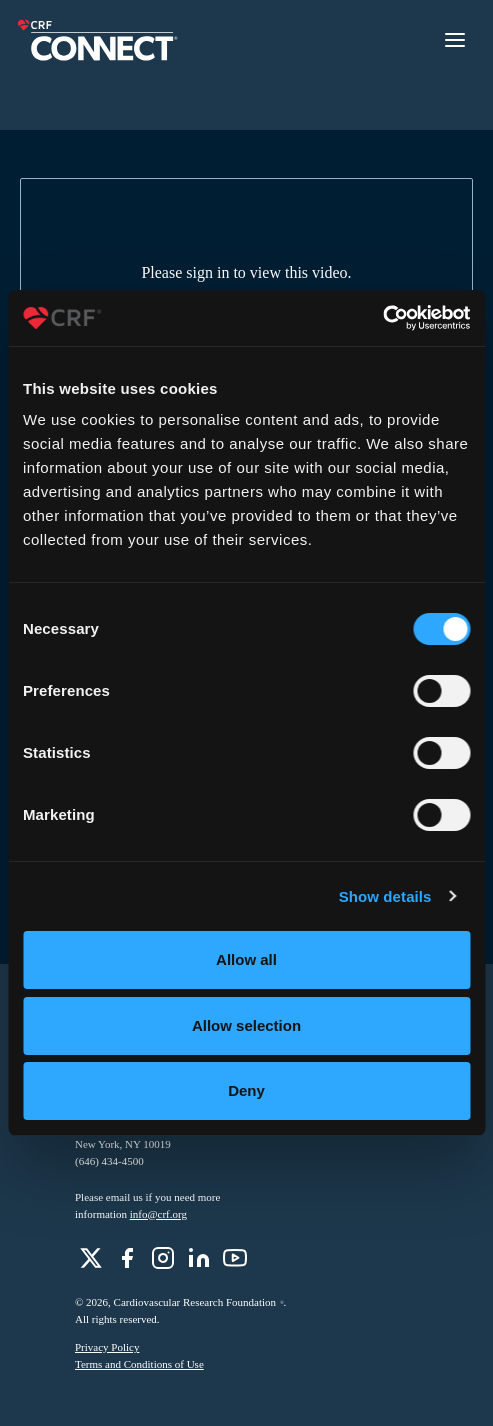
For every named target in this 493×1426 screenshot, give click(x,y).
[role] (91, 1258)
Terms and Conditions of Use (139, 1364)
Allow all (246, 959)
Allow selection (246, 1025)
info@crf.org (158, 1214)
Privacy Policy (107, 1347)
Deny (246, 1090)
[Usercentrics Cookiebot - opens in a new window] (382, 318)
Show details (385, 896)
